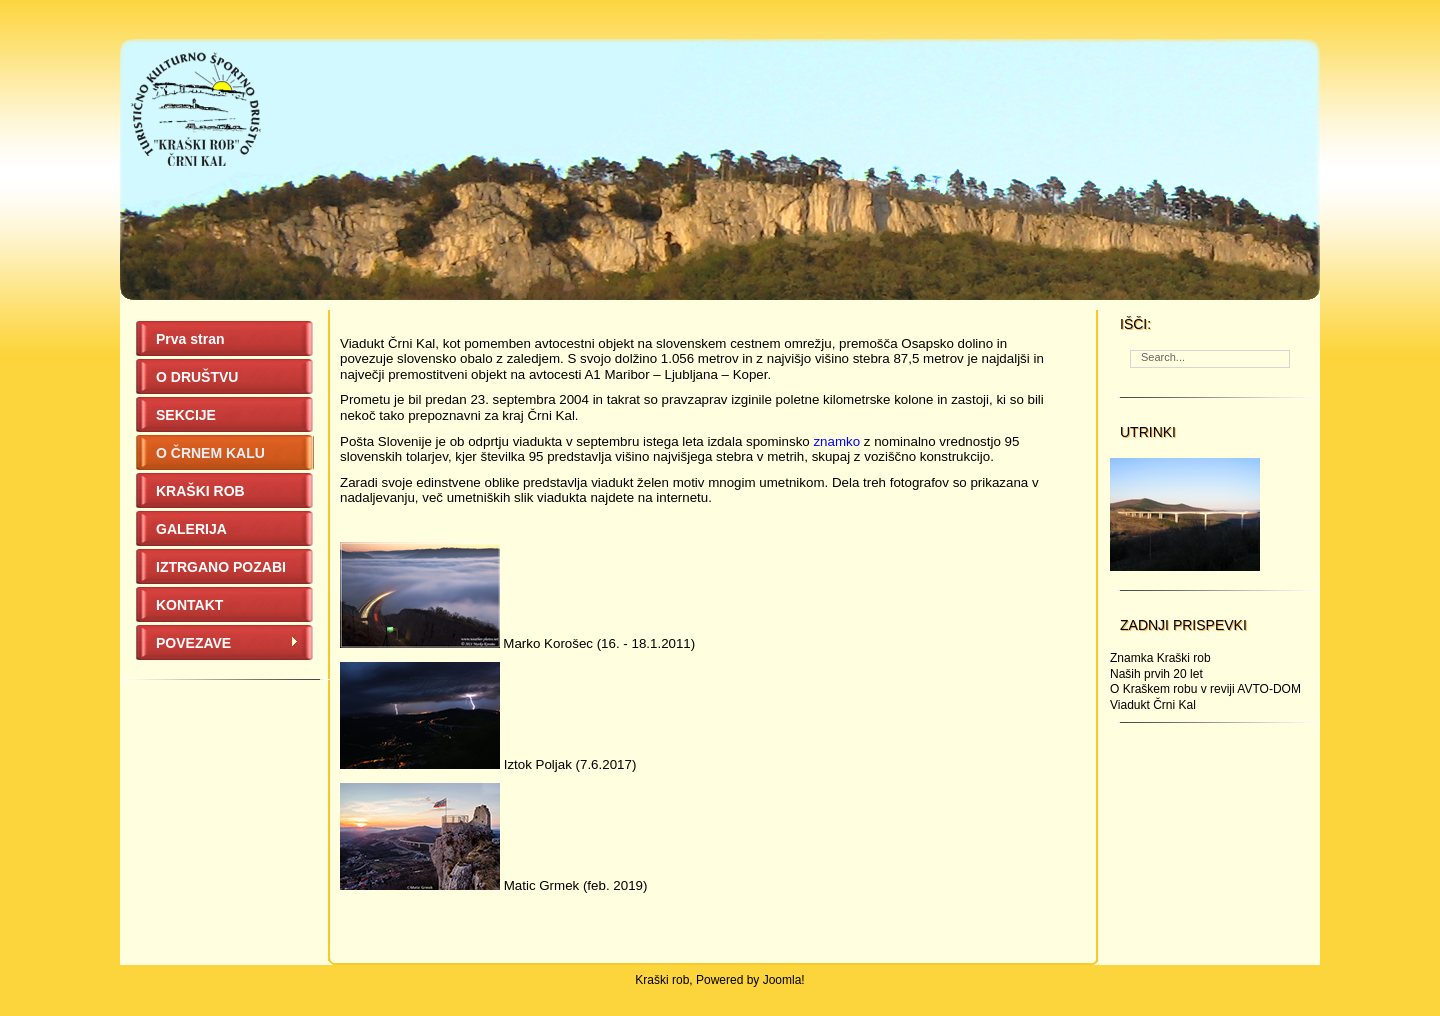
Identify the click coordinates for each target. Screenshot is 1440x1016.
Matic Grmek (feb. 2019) (576, 885)
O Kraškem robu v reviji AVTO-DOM (1205, 689)
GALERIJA (191, 529)
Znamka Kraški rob (1160, 658)
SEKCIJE (186, 415)
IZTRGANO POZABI (221, 567)
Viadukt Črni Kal (1153, 705)
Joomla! (784, 980)
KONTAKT (189, 605)
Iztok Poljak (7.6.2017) (570, 764)
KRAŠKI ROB (200, 491)
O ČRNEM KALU (210, 453)
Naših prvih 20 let (1156, 674)
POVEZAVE (227, 643)
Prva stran (190, 339)
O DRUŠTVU (197, 377)
